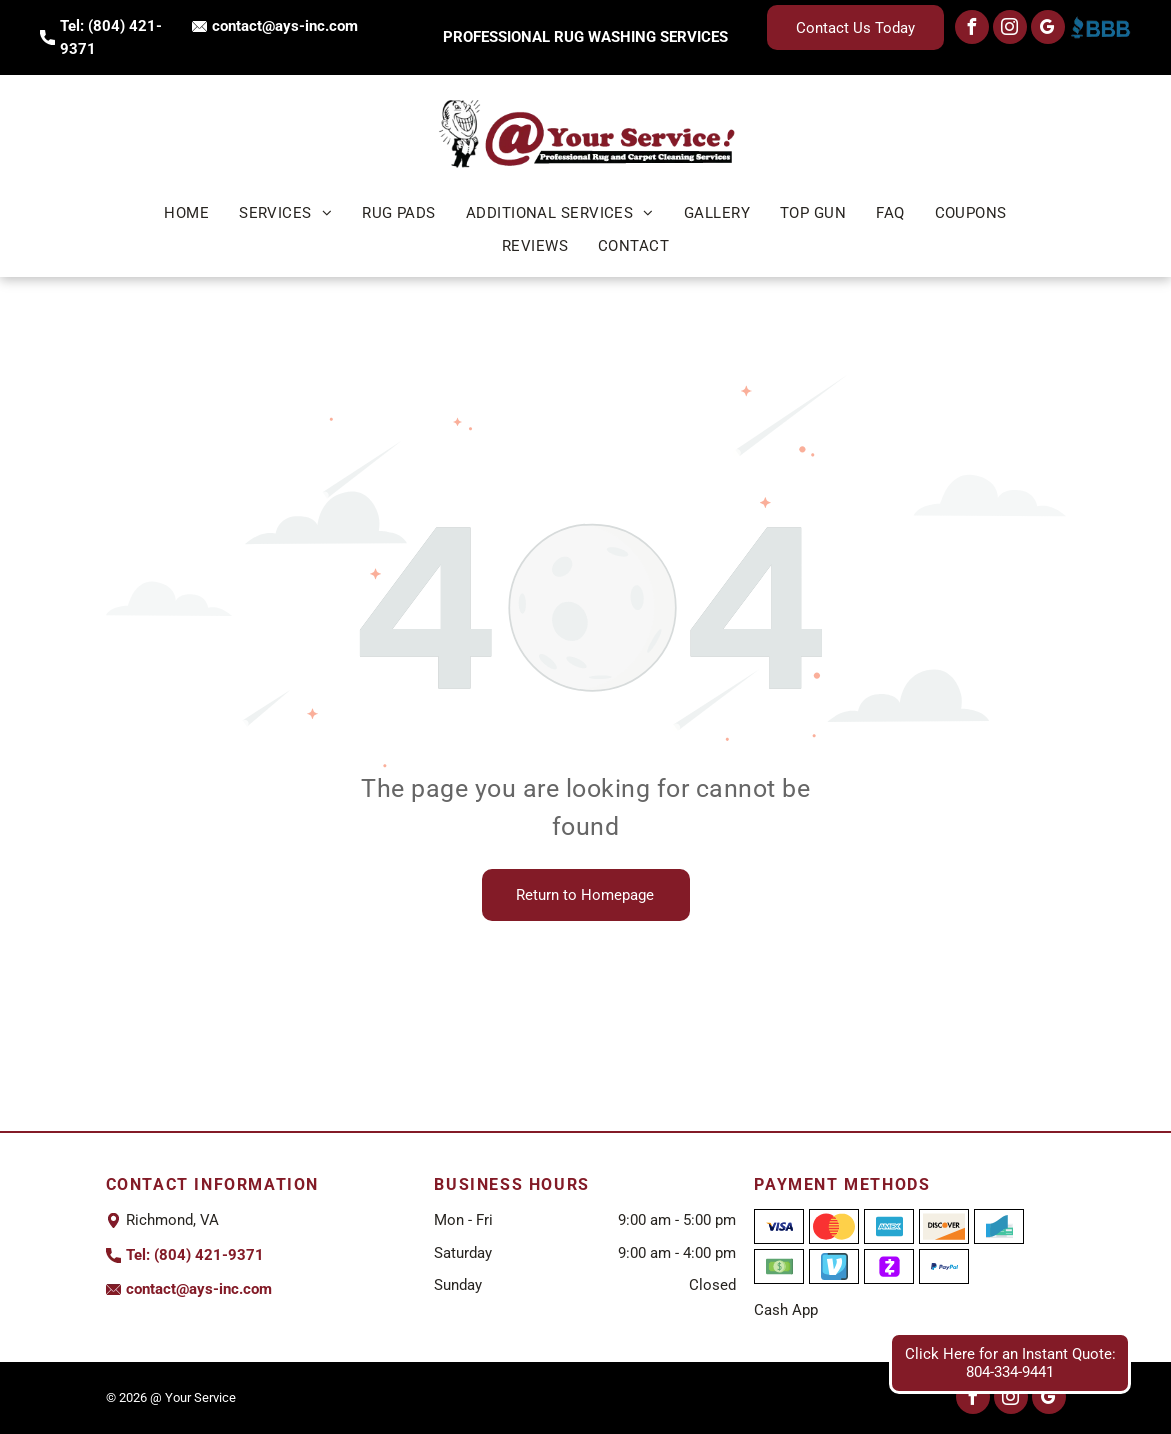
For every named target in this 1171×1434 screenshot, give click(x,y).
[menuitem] (186, 213)
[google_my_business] (1048, 29)
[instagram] (1010, 29)
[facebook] (972, 29)
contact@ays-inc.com (285, 26)
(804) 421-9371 (209, 1255)
